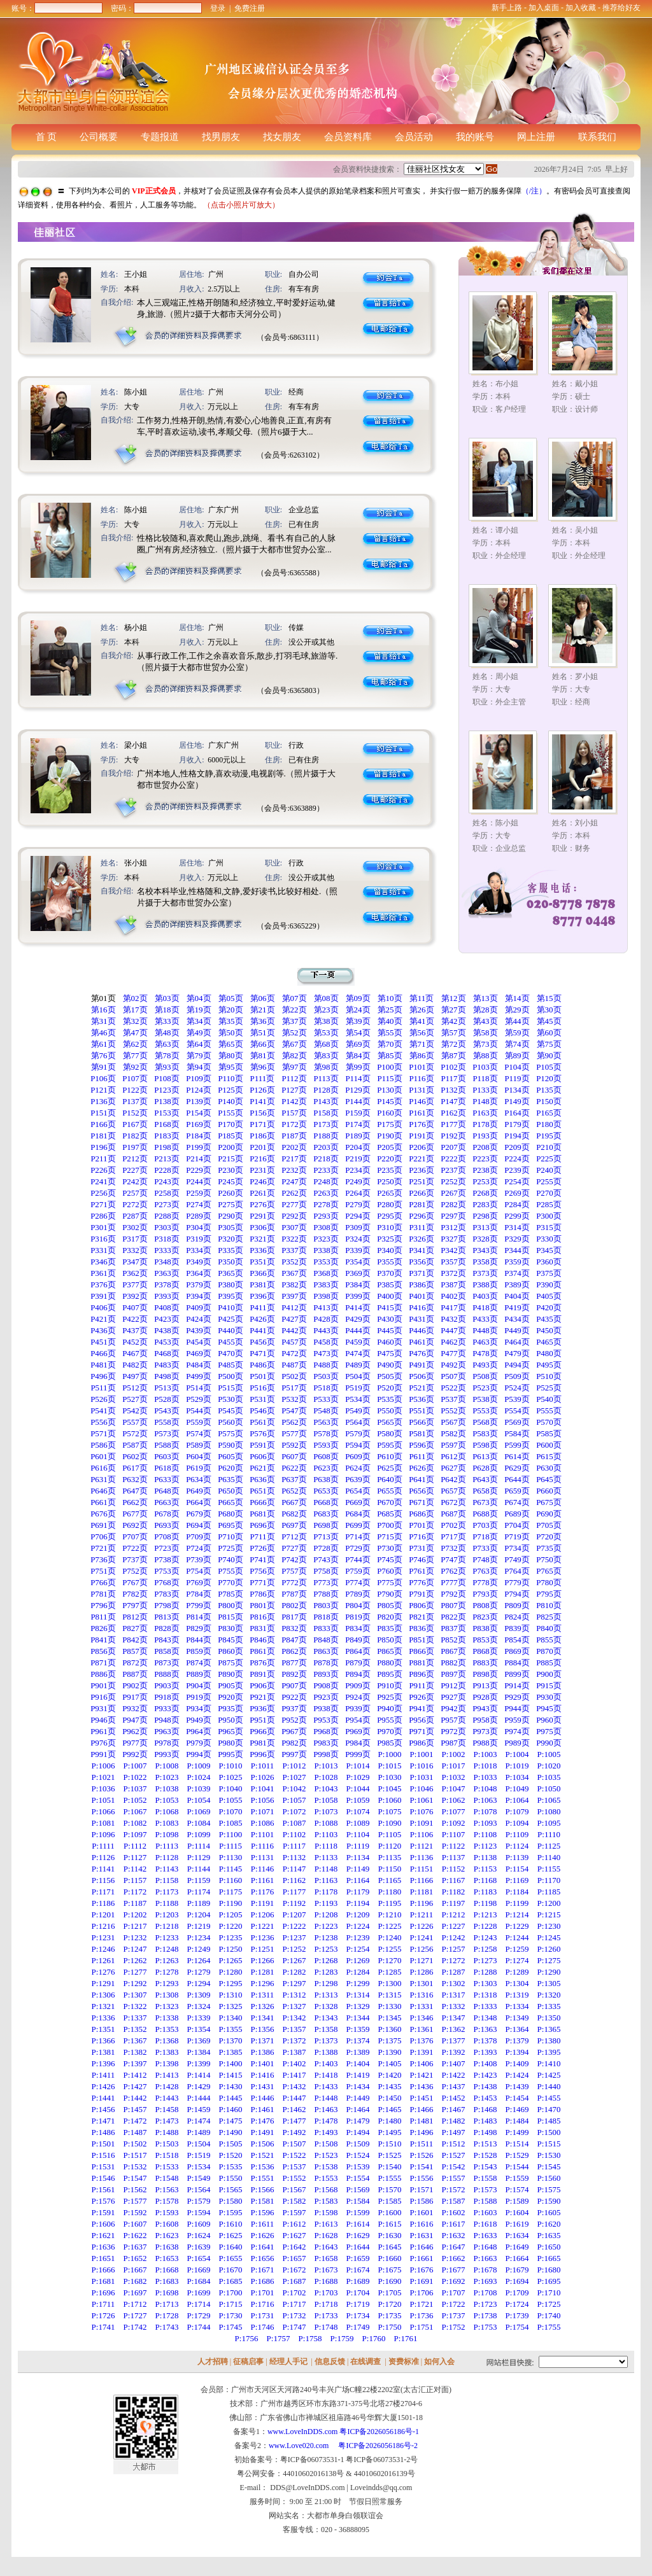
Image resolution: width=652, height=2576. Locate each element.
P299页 (517, 1216)
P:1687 (294, 2281)
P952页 (294, 1720)
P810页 (549, 1605)
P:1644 (358, 2246)
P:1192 (294, 1903)
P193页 (485, 1135)
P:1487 (135, 2132)
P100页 (389, 1067)
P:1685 (231, 2281)
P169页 (198, 1124)
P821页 (421, 1616)
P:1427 (135, 2086)
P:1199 (517, 1903)
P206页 (421, 1147)
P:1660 (390, 2258)
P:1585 (390, 2201)
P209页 (517, 1147)
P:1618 (485, 2224)
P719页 (517, 1536)
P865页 (389, 1651)
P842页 (135, 1639)
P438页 (167, 1330)
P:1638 (167, 2246)
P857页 (135, 1651)
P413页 (326, 1307)
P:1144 (198, 1868)
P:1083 (167, 1823)
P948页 (167, 1720)
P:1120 (389, 1846)
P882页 (453, 1662)
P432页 (453, 1319)
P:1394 (517, 2052)
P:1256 (422, 1949)
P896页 (421, 1674)
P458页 (326, 1342)
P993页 (167, 1754)
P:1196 (421, 1903)
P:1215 (549, 1914)
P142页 (294, 1101)
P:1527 (453, 2155)
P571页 (103, 1433)
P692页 (135, 1525)
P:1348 (485, 2017)
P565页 (389, 1422)
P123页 (167, 1090)
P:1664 (517, 2258)
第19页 (199, 1009)
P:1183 (485, 1891)
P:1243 (485, 1937)
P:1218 (167, 1926)
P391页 (103, 1296)
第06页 (262, 998)
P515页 (230, 1387)
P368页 (326, 1273)
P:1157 (135, 1880)
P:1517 (135, 2155)
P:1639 (199, 2246)
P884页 (517, 1662)
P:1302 (453, 1983)
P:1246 (103, 1949)
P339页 (358, 1250)
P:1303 (485, 1983)
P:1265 (231, 1960)
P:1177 (294, 1891)
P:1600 (390, 2212)
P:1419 (358, 2075)
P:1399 (199, 2063)
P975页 (549, 1731)
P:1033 (485, 1777)
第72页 (453, 1044)
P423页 (167, 1319)
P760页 (389, 1571)
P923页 (326, 1697)
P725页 (230, 1548)
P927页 (453, 1697)
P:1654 (199, 2258)
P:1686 (262, 2281)
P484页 (198, 1364)
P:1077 (453, 1811)
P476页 (421, 1353)
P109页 (198, 1078)
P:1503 (167, 2143)
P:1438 (485, 2086)
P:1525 (390, 2155)
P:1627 (294, 2235)
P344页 (517, 1250)
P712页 (294, 1536)
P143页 (326, 1101)
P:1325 (231, 2006)
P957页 (453, 1720)
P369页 (358, 1273)
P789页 (358, 1594)
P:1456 (103, 2109)
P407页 (135, 1307)
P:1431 (262, 2086)
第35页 (230, 1021)
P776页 (421, 1582)
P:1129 (198, 1857)
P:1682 (135, 2281)
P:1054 (199, 1800)
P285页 (549, 1204)
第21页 (262, 1009)
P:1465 (390, 2109)
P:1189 (198, 1903)
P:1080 (549, 1811)
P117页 (453, 1078)
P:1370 (231, 2040)
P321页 (262, 1238)
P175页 (389, 1124)
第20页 (230, 1009)
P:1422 (453, 2075)
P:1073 (326, 1811)
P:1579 (199, 2201)
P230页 (230, 1170)
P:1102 (294, 1834)
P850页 (389, 1639)
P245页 (230, 1181)
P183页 (167, 1135)
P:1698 (167, 2292)
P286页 (103, 1216)
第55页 (390, 1032)
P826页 (103, 1628)
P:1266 (262, 1960)
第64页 (199, 1044)
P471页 (262, 1353)
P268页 (485, 1193)
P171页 (262, 1124)
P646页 (103, 1490)
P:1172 (135, 1891)
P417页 (453, 1307)
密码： (156, 8)
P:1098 (167, 1834)
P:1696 (103, 2292)
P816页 (262, 1616)
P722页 (135, 1548)
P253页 (485, 1181)
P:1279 (199, 1972)
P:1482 (453, 2120)
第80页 (230, 1055)
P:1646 (422, 2246)
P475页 (389, 1353)
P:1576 (103, 2201)
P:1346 (422, 2017)
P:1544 (517, 2166)
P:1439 (517, 2086)
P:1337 (135, 2017)
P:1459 (199, 2109)
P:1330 (390, 2006)
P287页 (135, 1216)
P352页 (294, 1261)
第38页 (326, 1021)
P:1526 (422, 2155)
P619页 (198, 1468)
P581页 (421, 1433)
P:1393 (485, 2052)
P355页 (389, 1261)
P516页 (262, 1387)
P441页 (262, 1330)
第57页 (453, 1032)
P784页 (198, 1594)
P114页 (357, 1078)
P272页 (135, 1204)
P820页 (389, 1616)
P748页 (485, 1559)
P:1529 (517, 2155)
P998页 (326, 1754)
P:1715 (231, 2304)
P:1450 (390, 2098)
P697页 (294, 1525)
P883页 (485, 1662)
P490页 (389, 1364)
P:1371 (262, 2040)
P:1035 (549, 1777)
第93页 (167, 1067)
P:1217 (135, 1926)
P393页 (167, 1296)
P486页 (262, 1364)
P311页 (421, 1227)
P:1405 (390, 2063)
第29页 (517, 1009)
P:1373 (326, 2040)
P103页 (485, 1067)
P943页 (485, 1708)
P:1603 (485, 2212)
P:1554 (358, 2178)
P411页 (262, 1307)
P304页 (198, 1227)
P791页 (421, 1594)
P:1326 (262, 2006)
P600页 (549, 1445)
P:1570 (390, 2189)
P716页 (421, 1536)
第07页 (294, 998)
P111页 (262, 1078)
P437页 (135, 1330)
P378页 (167, 1284)
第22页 (294, 1009)
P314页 (517, 1227)
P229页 (198, 1170)
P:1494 (358, 2132)
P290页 (230, 1216)
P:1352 (135, 2029)
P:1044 (358, 1788)
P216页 (262, 1158)
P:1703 (326, 2292)
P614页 (517, 1456)
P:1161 (262, 1880)
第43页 (485, 1021)
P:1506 (262, 2143)
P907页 (294, 1685)
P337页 (294, 1250)
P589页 (198, 1445)
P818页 (326, 1616)
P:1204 (199, 1914)
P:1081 (103, 1823)
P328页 (485, 1238)
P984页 (358, 1742)
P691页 (103, 1525)
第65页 (230, 1044)
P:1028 (326, 1777)
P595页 (389, 1445)
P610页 (389, 1456)
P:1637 (135, 2246)
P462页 (453, 1342)
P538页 (485, 1399)
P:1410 (549, 2063)
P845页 (230, 1639)
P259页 (198, 1193)
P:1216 (103, 1926)
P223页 (485, 1158)
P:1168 (485, 1880)
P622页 (294, 1468)
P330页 (549, 1238)
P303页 (167, 1227)
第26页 (421, 1009)
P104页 (517, 1067)
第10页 (390, 998)
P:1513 (485, 2143)
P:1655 (231, 2258)
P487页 (294, 1364)
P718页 (485, 1536)
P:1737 (453, 2315)
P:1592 (135, 2212)
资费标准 (403, 2361)
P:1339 (199, 2017)
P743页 (326, 1559)
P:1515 (549, 2143)
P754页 (198, 1571)
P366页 (262, 1273)
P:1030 (390, 1777)
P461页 (421, 1342)
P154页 (198, 1112)
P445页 (389, 1330)
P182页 (135, 1135)
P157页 (294, 1112)
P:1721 (422, 2304)
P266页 (421, 1193)
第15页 (549, 998)
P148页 (485, 1101)
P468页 (167, 1353)
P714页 (358, 1536)
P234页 (358, 1170)
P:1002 (453, 1754)
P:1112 (135, 1846)
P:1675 (390, 2269)
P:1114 (198, 1846)
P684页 (358, 1513)
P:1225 (390, 1926)
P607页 (294, 1456)
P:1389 (358, 2052)
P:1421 (422, 2075)
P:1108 (485, 1834)
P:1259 (517, 1949)
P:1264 (199, 1960)
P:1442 (135, 2098)
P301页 (103, 1227)
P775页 (389, 1582)
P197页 (135, 1147)
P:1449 (358, 2098)
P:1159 (198, 1880)
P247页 (294, 1181)
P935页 (230, 1708)
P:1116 (262, 1846)
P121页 (103, 1090)
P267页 (453, 1193)
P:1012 (294, 1765)
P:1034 (517, 1777)
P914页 (517, 1685)
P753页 (167, 1571)
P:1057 (294, 1800)
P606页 (262, 1456)
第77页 (135, 1055)
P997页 (294, 1754)
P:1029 (358, 1777)
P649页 (198, 1490)
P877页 (294, 1662)
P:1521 (262, 2155)
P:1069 (199, 1811)
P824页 (517, 1616)
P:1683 (167, 2281)
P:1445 (231, 2098)
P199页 (198, 1147)
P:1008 (167, 1765)
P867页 (453, 1651)
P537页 (453, 1399)
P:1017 (453, 1765)
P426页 (262, 1319)
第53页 (326, 1032)
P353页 (326, 1261)
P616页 (103, 1468)
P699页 (358, 1525)
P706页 (103, 1536)
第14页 (517, 998)
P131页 (421, 1090)
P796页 (103, 1605)
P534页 (358, 1399)
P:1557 (453, 2178)
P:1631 (422, 2235)
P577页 (294, 1433)
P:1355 (231, 2029)
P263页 (326, 1193)
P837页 (453, 1628)
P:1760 (374, 2338)
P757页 (294, 1571)
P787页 (294, 1594)
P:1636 (103, 2246)
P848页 (326, 1639)
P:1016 (422, 1765)
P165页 (549, 1112)
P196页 (103, 1147)
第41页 (421, 1021)
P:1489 (199, 2132)
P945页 (549, 1708)
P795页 (549, 1594)
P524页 (517, 1387)
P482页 (135, 1364)
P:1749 (358, 2327)
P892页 (294, 1674)
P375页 (549, 1273)
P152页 (135, 1112)
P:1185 (548, 1891)
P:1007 (135, 1765)
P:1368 (167, 2040)
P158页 (326, 1112)
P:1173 (166, 1891)
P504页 (358, 1376)
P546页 (262, 1410)
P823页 (485, 1616)
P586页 (103, 1445)
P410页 (230, 1307)
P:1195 (389, 1903)
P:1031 (422, 1777)
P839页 (517, 1628)
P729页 (358, 1548)
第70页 (390, 1044)
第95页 (230, 1067)
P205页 (389, 1147)
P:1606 (103, 2224)
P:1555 (390, 2178)
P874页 (198, 1662)
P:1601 (422, 2212)
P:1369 (199, 2040)
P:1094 (517, 1823)
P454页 (198, 1342)
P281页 (421, 1204)
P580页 (389, 1433)
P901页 (103, 1685)
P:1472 (135, 2120)
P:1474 (199, 2120)
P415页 (389, 1307)
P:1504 (199, 2143)
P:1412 (135, 2075)
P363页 (167, 1273)
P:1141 (103, 1868)
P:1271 (422, 1960)
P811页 (102, 1616)
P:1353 (167, 2029)
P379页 (198, 1284)
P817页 (294, 1616)
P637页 (294, 1479)
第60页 (549, 1032)
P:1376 (422, 2040)
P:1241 (422, 1937)
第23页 (326, 1009)
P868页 (485, 1651)
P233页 (326, 1170)
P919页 (198, 1697)
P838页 (485, 1628)
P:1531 (103, 2166)
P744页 (358, 1559)
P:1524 (358, 2155)
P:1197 (453, 1903)
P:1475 (231, 2120)
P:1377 (453, 2040)
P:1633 (485, 2235)
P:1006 (103, 1765)
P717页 (453, 1536)
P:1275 (549, 1960)
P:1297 (294, 1983)
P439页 (198, 1330)
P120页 (549, 1078)
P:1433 (326, 2086)
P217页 (294, 1158)
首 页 (46, 137)
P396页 (262, 1296)
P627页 (453, 1468)
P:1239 (358, 1937)
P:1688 (326, 2281)
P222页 (453, 1158)
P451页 (103, 1342)
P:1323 (167, 2006)
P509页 (517, 1376)
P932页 (135, 1708)
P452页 (135, 1342)
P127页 (294, 1090)
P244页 (198, 1181)
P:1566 (262, 2189)
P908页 (326, 1685)
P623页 (326, 1468)
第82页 (294, 1055)
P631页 (103, 1479)
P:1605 (549, 2212)
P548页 (326, 1410)
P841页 (103, 1639)
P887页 (135, 1674)
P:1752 (453, 2327)
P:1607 (135, 2224)
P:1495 (390, 2132)
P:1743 (167, 2327)
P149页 (517, 1101)
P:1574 (517, 2189)
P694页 (198, 1525)
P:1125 (548, 1846)
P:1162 (294, 1880)
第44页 (517, 1021)
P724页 (198, 1548)
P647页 (135, 1490)
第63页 (167, 1044)
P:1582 (294, 2201)
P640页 (389, 1479)
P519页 (358, 1387)
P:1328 (326, 2006)
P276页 (262, 1204)
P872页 (135, 1662)
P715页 (389, 1536)
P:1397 (135, 2063)
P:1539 (358, 2166)
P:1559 (517, 2178)
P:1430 (231, 2086)
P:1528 (485, 2155)
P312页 (453, 1227)
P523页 (485, 1387)
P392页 (135, 1296)
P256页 (103, 1193)
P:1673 (326, 2269)
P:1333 (485, 2006)
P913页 (485, 1685)
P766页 (103, 1582)
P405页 (549, 1296)
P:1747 (294, 2327)
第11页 (421, 998)
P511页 (102, 1387)
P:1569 (358, 2189)
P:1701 (262, 2292)
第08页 (326, 998)
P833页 (326, 1628)
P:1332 (453, 2006)
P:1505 (231, 2143)
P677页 (135, 1513)
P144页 (358, 1101)
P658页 (485, 1490)
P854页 (517, 1639)
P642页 (453, 1479)
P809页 (517, 1605)
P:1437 (453, 2086)
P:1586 (422, 2201)
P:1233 (167, 1937)
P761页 (421, 1571)
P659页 (517, 1490)
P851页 (421, 1639)
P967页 (294, 1731)
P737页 (135, 1559)
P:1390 (390, 2052)
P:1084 (199, 1823)
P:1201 (103, 1914)
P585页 (549, 1433)
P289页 (198, 1216)
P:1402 (294, 2063)
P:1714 (199, 2304)
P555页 (549, 1410)
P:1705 (390, 2292)
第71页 (421, 1044)
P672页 (453, 1502)
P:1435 (390, 2086)
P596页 (421, 1445)
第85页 (390, 1055)
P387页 (453, 1284)
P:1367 (135, 2040)
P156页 (262, 1112)
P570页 (549, 1422)
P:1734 (358, 2315)
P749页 (517, 1559)
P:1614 (358, 2224)
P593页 (326, 1445)
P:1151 (421, 1868)
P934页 (198, 1708)
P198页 (167, 1147)
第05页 (230, 998)
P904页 (198, 1685)
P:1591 (103, 2212)
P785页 (230, 1594)
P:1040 (231, 1788)
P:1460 (231, 2109)
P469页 (198, 1353)
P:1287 (453, 1972)
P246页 (262, 1181)
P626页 (421, 1468)
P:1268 (326, 1960)
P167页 (135, 1124)
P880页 (389, 1662)
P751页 (103, 1571)
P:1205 (231, 1914)
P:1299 (358, 1983)
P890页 (230, 1674)
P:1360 (390, 2029)
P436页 (103, 1330)
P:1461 (262, 2109)
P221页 (421, 1158)
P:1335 (549, 2006)
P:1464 (358, 2109)
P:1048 (485, 1788)
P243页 (167, 1181)
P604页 (198, 1456)
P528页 (167, 1399)
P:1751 (422, 2327)
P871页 (103, 1662)
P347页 (135, 1261)
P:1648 (485, 2246)
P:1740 (549, 2315)
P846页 (262, 1639)
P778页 (485, 1582)
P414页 (358, 1307)
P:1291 (103, 1983)
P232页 (294, 1170)
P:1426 (103, 2086)
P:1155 (548, 1868)
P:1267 (294, 1960)
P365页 (230, 1273)
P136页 (103, 1101)
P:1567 (294, 2189)
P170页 (230, 1124)
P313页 (485, 1227)
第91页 (103, 1067)
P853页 (485, 1639)
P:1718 (326, 2304)
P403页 (485, 1296)
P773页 (326, 1582)
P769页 (198, 1582)
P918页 (167, 1697)
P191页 (421, 1135)
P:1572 (453, 2189)
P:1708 (485, 2292)
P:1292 (135, 1983)
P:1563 (167, 2189)
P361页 (103, 1273)
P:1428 (167, 2086)
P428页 (326, 1319)
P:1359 (358, 2029)
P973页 (485, 1731)
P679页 (198, 1513)
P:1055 (231, 1800)
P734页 (517, 1548)
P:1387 (294, 2052)
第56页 (421, 1032)
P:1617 (453, 2224)
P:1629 (358, 2235)
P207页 (453, 1147)
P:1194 (357, 1903)
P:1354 (199, 2029)
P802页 (294, 1605)
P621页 (262, 1468)
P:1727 (135, 2315)
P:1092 (453, 1823)
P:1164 (357, 1880)
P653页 (326, 1490)
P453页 (167, 1342)
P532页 (294, 1399)
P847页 (294, 1639)
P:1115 (230, 1846)
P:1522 (294, 2155)
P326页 (421, 1238)
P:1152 (453, 1868)
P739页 (198, 1559)
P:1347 (453, 2017)
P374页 (517, 1273)
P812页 (135, 1616)
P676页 (103, 1513)
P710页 (230, 1536)
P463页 (485, 1342)
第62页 (135, 1044)
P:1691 (422, 2281)
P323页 (326, 1238)
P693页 (167, 1525)
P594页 (358, 1445)
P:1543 (485, 2166)
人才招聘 (212, 2361)
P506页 (421, 1376)
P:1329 (358, 2006)
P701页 (421, 1525)
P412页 (294, 1307)
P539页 (517, 1399)
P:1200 (549, 1903)
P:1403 (326, 2063)
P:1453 (485, 2098)
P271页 (103, 1204)
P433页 (485, 1319)
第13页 (485, 998)
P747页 (453, 1559)
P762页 (453, 1571)
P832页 (294, 1628)
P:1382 (135, 2052)
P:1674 (358, 2269)
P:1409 (517, 2063)
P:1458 (167, 2109)
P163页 (485, 1112)
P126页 (262, 1090)
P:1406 (422, 2063)
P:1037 (135, 1788)
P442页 (294, 1330)
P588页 (167, 1445)
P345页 (549, 1250)
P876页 (262, 1662)
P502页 (294, 1376)
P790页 (389, 1594)
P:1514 (517, 2143)
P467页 (135, 1353)
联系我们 (597, 137)
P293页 (326, 1216)
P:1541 (422, 2166)
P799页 (198, 1605)
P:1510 (390, 2143)
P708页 (167, 1536)
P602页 (135, 1456)
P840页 (549, 1628)
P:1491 (262, 2132)
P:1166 (421, 1880)
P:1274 (517, 1960)
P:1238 (326, 1937)
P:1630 (390, 2235)
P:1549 (199, 2178)
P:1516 (103, 2155)
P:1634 (517, 2235)
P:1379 (517, 2040)
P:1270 (390, 1960)
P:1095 (549, 1823)
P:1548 (167, 2178)
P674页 (517, 1502)
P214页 (198, 1158)
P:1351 (103, 2029)
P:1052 (135, 1800)
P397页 (294, 1296)
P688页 (485, 1513)
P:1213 (485, 1914)
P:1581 (262, 2201)
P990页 (549, 1742)
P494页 (517, 1364)
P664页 (198, 1502)
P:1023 (167, 1777)
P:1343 (326, 2017)
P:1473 (167, 2120)
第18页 (167, 1009)
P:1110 (548, 1834)
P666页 (262, 1502)
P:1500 (549, 2132)
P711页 (262, 1536)
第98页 (326, 1067)
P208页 (485, 1147)
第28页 (485, 1009)
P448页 (485, 1330)
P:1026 (262, 1777)
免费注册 (249, 8)
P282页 (453, 1204)
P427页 (294, 1319)
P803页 (326, 1605)
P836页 (421, 1628)
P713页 (326, 1536)
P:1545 (549, 2166)
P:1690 (390, 2281)
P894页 (358, 1674)
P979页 (198, 1742)
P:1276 (103, 1972)
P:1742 (135, 2327)
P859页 (198, 1651)
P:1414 (199, 2075)
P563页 (326, 1422)
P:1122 (453, 1846)
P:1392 (453, 2052)
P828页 (167, 1628)
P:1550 (231, 2178)
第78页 (167, 1055)
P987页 (453, 1742)
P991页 (103, 1754)
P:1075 (390, 1811)
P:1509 (358, 2143)
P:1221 (262, 1926)
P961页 (103, 1731)
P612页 (453, 1456)
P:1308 (167, 1994)
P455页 (230, 1342)
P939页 (358, 1708)
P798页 (167, 1605)
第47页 (135, 1032)
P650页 (230, 1490)
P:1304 (517, 1983)
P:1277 (135, 1972)
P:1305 (549, 1983)
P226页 (103, 1170)
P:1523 (326, 2155)
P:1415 (231, 2075)
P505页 (389, 1376)
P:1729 (199, 2315)
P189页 (358, 1135)
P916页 (103, 1697)
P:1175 (230, 1891)
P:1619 (517, 2224)
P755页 (230, 1571)
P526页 (103, 1399)
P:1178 (326, 1891)
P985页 (389, 1742)
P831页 (262, 1628)
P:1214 (517, 1914)
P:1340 (231, 2017)
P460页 (389, 1342)
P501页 (262, 1376)
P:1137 (453, 1857)
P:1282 (294, 1972)
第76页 (103, 1055)
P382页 (294, 1284)
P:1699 (199, 2292)
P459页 (358, 1342)
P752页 (135, 1571)
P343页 (485, 1250)
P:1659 (358, 2258)
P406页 (103, 1307)
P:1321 (103, 2006)
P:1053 (167, 1800)
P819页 (358, 1616)
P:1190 (230, 1903)
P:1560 (549, 2178)
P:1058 (326, 1800)
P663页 (167, 1502)
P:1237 (294, 1937)
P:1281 (262, 1972)
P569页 (517, 1422)
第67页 (294, 1044)
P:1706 (422, 2292)
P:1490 (231, 2132)
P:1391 (422, 2052)
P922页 (294, 1697)
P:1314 (358, 1994)
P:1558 (485, 2178)
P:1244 (517, 1937)
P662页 (135, 1502)
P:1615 (390, 2224)
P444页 (358, 1330)
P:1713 (167, 2304)
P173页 (326, 1124)
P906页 (262, 1685)
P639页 (358, 1479)
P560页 (230, 1422)
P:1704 (358, 2292)
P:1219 (199, 1926)
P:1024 (199, 1777)
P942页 (453, 1708)
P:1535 (231, 2166)
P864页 (358, 1651)
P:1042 (294, 1788)
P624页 (358, 1468)
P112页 (293, 1078)
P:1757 (278, 2338)
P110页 (230, 1078)
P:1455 (549, 2098)
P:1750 (390, 2327)
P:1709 (517, 2292)
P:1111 (103, 1846)
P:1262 (135, 1960)
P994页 (198, 1754)
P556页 (103, 1422)
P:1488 (167, 2132)
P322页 (294, 1238)
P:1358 (326, 2029)
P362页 (135, 1273)
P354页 (358, 1261)
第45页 (549, 1021)
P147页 (453, 1101)
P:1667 (135, 2269)
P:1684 (199, 2281)
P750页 (549, 1559)
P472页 (294, 1353)
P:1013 (326, 1765)
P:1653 (167, 2258)
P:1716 (262, 2304)
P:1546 (103, 2178)
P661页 (103, 1502)
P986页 (421, 1742)
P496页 (103, 1376)
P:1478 (326, 2120)
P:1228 (485, 1926)
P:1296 (262, 1983)
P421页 (103, 1319)
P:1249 (199, 1949)
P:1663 (485, 2258)
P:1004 (517, 1754)
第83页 (326, 1055)
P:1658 (326, 2258)
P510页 (549, 1376)
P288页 (167, 1216)
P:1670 (231, 2269)
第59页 (517, 1032)
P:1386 (262, 2052)
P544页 (198, 1410)
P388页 (485, 1284)
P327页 (453, 1238)
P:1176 (262, 1891)
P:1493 (326, 2132)
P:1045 (390, 1788)
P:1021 (103, 1777)
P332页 (135, 1250)
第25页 (390, 1009)
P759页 (358, 1571)
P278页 (326, 1204)
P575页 (230, 1433)
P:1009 (199, 1765)
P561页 (262, 1422)
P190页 (389, 1135)
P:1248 (167, 1949)
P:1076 (422, 1811)
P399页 (358, 1296)
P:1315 (390, 1994)
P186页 (262, 1135)
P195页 (549, 1135)
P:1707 (453, 2292)
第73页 (485, 1044)
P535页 (389, 1399)
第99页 (358, 1067)
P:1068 (167, 1811)
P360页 (549, 1261)
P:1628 (326, 2235)
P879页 (358, 1662)
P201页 (262, 1147)
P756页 (262, 1571)
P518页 (326, 1387)
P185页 (230, 1135)
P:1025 (231, 1777)
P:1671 (262, 2269)
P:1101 (262, 1834)
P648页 (167, 1490)
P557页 (135, 1422)
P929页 (517, 1697)
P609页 (358, 1456)
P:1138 (485, 1857)
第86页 (421, 1055)
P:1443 (167, 2098)
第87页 (453, 1055)
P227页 (135, 1170)
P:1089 (358, 1823)
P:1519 (199, 2155)
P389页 (517, 1284)
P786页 (262, 1594)
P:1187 (135, 1903)
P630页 (549, 1468)
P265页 (389, 1193)
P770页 (230, 1582)
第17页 (135, 1009)
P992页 (135, 1754)
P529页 (198, 1399)
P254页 (517, 1181)
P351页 (262, 1261)
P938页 (326, 1708)
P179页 (517, 1124)
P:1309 (199, 1994)
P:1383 (167, 2052)
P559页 (198, 1422)
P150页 (549, 1101)
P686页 (421, 1513)
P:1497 (453, 2132)
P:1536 (262, 2166)
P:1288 (485, 1972)
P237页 (453, 1170)
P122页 (135, 1090)
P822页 (453, 1616)
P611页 (421, 1456)
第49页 (199, 1032)
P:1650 (549, 2246)
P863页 (326, 1651)
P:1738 (485, 2315)
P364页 (198, 1273)
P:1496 (422, 2132)
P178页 (485, 1124)
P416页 (421, 1307)
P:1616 (422, 2224)
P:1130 (230, 1857)
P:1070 (231, 1811)
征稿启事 (248, 2361)
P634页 (198, 1479)
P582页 (453, 1433)
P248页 (326, 1181)
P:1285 (390, 1972)
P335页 (230, 1250)
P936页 (262, 1708)
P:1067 (135, 1811)
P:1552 (294, 2178)
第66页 (262, 1044)
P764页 (517, 1571)
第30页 (549, 1009)
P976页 (103, 1742)
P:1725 (549, 2304)
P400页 (389, 1296)
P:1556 (422, 2178)
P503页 (326, 1376)
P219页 (358, 1158)
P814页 (198, 1616)
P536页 (421, 1399)
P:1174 (198, 1891)
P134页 (517, 1090)
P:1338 (167, 2017)
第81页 (262, 1055)
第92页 (135, 1067)
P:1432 (294, 2086)
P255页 (549, 1181)
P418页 (485, 1307)
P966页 (262, 1731)
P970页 (389, 1731)
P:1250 (231, 1949)
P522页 (453, 1387)
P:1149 (357, 1868)
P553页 (485, 1410)
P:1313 (326, 1994)
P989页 (517, 1742)
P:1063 (485, 1800)
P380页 (230, 1284)
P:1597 (294, 2212)
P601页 (103, 1456)
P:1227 (453, 1926)
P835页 (389, 1628)
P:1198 (485, 1903)
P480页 (549, 1353)
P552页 (453, 1410)
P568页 (485, 1422)
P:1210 (390, 1914)
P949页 (198, 1720)
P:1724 (517, 2304)
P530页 (230, 1399)
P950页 (230, 1720)
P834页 (358, 1628)
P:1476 (262, 2120)
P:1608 (167, 2224)
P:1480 (390, 2120)
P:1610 (231, 2224)
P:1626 (262, 2235)
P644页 (517, 1479)
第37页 (294, 1021)
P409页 (198, 1307)
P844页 (198, 1639)
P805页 (389, 1605)
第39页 (358, 1021)
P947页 (135, 1720)
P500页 (230, 1376)
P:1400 (231, 2063)
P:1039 (199, 1788)
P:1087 (294, 1823)
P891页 (262, 1674)
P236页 (421, 1170)
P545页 (230, 1410)
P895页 (389, 1674)
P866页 (421, 1651)
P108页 (167, 1078)
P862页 (294, 1651)
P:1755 (549, 2327)
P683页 (326, 1513)
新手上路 (507, 7)
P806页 (421, 1605)
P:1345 (390, 2017)
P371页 (421, 1273)
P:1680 (549, 2269)
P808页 (485, 1605)
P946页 (103, 1720)
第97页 (294, 1067)
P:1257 (453, 1949)
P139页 (198, 1101)
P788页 (326, 1594)
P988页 (485, 1742)
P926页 (421, 1697)
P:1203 (167, 1914)
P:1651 (103, 2258)
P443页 (326, 1330)
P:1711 (103, 2304)
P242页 (135, 1181)
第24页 (358, 1009)
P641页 (421, 1479)
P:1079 (517, 1811)
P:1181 (421, 1891)
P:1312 (294, 1994)
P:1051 (103, 1800)
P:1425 (549, 2075)
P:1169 (517, 1880)
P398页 (326, 1296)
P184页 (198, 1135)
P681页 (262, 1513)
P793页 (485, 1594)
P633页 (167, 1479)
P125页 (230, 1090)
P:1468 (485, 2109)
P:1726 (103, 2315)
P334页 (198, 1250)
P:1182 (453, 1891)
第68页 (326, 1044)
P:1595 (231, 2212)
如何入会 (439, 2361)
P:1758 (310, 2338)
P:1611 (262, 2224)
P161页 (421, 1112)
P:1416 (262, 2075)
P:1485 (549, 2120)
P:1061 (422, 1800)
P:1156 (103, 1880)
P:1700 (231, 2292)
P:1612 (294, 2224)
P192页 (453, 1135)
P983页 (326, 1742)
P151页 (103, 1112)
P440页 (230, 1330)
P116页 (421, 1078)
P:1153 (485, 1868)
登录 (217, 8)
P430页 (389, 1319)
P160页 (389, 1112)
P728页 (326, 1548)
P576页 (262, 1433)
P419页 (517, 1307)
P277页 (294, 1204)
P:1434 (358, 2086)
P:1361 (422, 2029)
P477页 (453, 1353)
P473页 (326, 1353)
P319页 (198, 1238)
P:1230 (549, 1926)
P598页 (485, 1445)
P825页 (549, 1616)
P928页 (485, 1697)
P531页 (262, 1399)
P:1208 (326, 1914)
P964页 (198, 1731)
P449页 (517, 1330)
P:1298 (326, 1983)
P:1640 (231, 2246)
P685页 (389, 1513)
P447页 (453, 1330)
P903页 (167, 1685)
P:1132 (294, 1857)
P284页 (517, 1204)
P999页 (358, 1754)
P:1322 (135, 2006)
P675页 (549, 1502)
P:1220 (231, 1926)
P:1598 (326, 2212)
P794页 (517, 1594)
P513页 (167, 1387)
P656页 (421, 1490)
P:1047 (453, 1788)
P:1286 (422, 1972)
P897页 (453, 1674)
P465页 (549, 1342)
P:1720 (390, 2304)
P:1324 (199, 2006)
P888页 (167, 1674)
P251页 (421, 1181)
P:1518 (167, 2155)
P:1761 (406, 2338)
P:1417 (294, 2075)
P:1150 (389, 1868)
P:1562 (135, 2189)
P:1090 (390, 1823)
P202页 (294, 1147)
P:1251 (262, 1949)
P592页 (294, 1445)
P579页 (358, 1433)
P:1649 (517, 2246)
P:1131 (262, 1857)
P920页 (230, 1697)
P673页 (485, 1502)
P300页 (549, 1216)
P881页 (421, 1662)
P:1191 (262, 1903)
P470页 (230, 1353)
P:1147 (294, 1868)
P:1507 (294, 2143)
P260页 (230, 1193)
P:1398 (167, 2063)
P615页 (549, 1456)
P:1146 (262, 1868)
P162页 (453, 1112)
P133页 (485, 1090)
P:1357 (294, 2029)
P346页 (103, 1261)
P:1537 (294, 2166)
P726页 (262, 1548)
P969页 (358, 1731)
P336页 (262, 1250)
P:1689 (358, 2281)
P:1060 (390, 1800)
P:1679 (517, 2269)
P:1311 (262, 1994)
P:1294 (199, 1983)
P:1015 (390, 1765)
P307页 (294, 1227)
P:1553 (326, 2178)
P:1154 (517, 1868)
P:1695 (549, 2281)
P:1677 (453, 2269)
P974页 (517, 1731)
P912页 (453, 1685)
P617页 (135, 1468)
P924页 (358, 1697)
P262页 (294, 1193)
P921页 (262, 1697)
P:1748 (326, 2327)
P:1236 (262, 1937)
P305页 (230, 1227)
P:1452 (453, 2098)
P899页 (517, 1674)
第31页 (103, 1021)
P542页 (135, 1410)
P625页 (389, 1468)
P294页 (358, 1216)
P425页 (230, 1319)
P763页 (485, 1571)
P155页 (230, 1112)
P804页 (358, 1605)
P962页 (135, 1731)
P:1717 (294, 2304)
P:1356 (262, 2029)
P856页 (103, 1651)
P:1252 (294, 1949)
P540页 (549, 1399)
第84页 (358, 1055)
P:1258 (485, 1949)
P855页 (549, 1639)
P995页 (230, 1754)
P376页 (103, 1284)
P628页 (485, 1468)
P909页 (358, 1685)
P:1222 (294, 1926)
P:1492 (294, 2132)
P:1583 (326, 2201)
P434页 (517, 1319)
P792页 (453, 1594)
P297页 (453, 1216)
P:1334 (517, 2006)
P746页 (421, 1559)
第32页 (135, 1021)
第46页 (103, 1032)
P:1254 (358, 1949)
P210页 (549, 1147)
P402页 (453, 1296)
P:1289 (517, 1972)
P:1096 (103, 1834)
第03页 (167, 998)
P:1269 (358, 1960)
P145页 (389, 1101)
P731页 (421, 1548)
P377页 (135, 1284)
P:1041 (262, 1788)
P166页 (103, 1124)
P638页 (326, 1479)
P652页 (294, 1490)
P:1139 (517, 1857)
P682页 (294, 1513)
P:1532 (135, 2166)
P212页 (135, 1158)
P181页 (103, 1135)
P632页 (135, 1479)
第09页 (358, 998)
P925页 (389, 1697)
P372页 (453, 1273)
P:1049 (517, 1788)
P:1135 (389, 1857)
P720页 (549, 1536)
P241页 (103, 1181)
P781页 (103, 1594)
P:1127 (135, 1857)
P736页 (103, 1559)
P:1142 (135, 1868)
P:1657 (294, 2258)
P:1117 (294, 1846)
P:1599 (358, 2212)
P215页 (230, 1158)
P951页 (262, 1720)
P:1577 (135, 2201)
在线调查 (365, 2361)
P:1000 (390, 1754)
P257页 (135, 1193)
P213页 (167, 1158)
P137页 (135, 1101)
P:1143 (166, 1868)
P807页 (453, 1605)
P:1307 (135, 1994)
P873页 (167, 1662)
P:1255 (390, 1949)
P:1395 (549, 2052)
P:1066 (103, 1811)
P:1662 (453, 2258)
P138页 (167, 1101)
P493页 (485, 1364)
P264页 (358, 1193)
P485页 (230, 1364)
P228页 (167, 1170)
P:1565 (231, 2189)
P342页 (453, 1250)
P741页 (262, 1559)
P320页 (230, 1238)
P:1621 (103, 2235)
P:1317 (453, 1994)
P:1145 (230, 1868)
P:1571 (422, 2189)
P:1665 (549, 2258)
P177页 (453, 1124)
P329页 (517, 1238)
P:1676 (422, 2269)
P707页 (135, 1536)
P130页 (389, 1090)
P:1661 (422, 2258)
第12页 (453, 998)
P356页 (421, 1261)
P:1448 (326, 2098)
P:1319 (517, 1994)
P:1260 (549, 1949)
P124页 (198, 1090)
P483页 (167, 1364)
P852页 (453, 1639)
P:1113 (166, 1846)
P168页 (167, 1124)
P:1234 (199, 1937)
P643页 (485, 1479)
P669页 (358, 1502)
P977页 (135, 1742)
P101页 (421, 1067)
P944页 (517, 1708)
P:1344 (358, 2017)
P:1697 (135, 2292)
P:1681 (103, 2281)
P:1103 (326, 1834)
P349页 (198, 1261)
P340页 (389, 1250)
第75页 (549, 1044)
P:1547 (135, 2178)
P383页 (326, 1284)
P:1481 (422, 2120)
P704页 (517, 1525)
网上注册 (536, 137)
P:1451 (422, 2098)
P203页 (326, 1147)
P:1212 (453, 1914)
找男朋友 (221, 137)
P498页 (167, 1376)
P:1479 (358, 2120)
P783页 (167, 1594)
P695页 (230, 1525)
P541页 (103, 1410)
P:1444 (199, 2098)
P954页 (358, 1720)
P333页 (167, 1250)
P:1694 (517, 2281)
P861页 (262, 1651)
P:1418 (326, 2075)
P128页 (326, 1090)
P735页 (549, 1548)
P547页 (294, 1410)
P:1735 (390, 2315)
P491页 (421, 1364)
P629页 (517, 1468)
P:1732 (294, 2315)
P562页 (294, 1422)
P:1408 (485, 2063)
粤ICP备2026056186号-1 (379, 2431)
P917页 (135, 1697)
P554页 (517, 1410)
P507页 (453, 1376)
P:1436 (422, 2086)
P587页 (135, 1445)
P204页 (358, 1147)
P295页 (389, 1216)
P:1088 (326, 1823)
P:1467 (453, 2109)
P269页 (517, 1193)
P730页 (389, 1548)
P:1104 (357, 1834)
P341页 (421, 1250)
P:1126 (103, 1857)
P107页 (135, 1078)
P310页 (389, 1227)
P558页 (167, 1422)
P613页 (485, 1456)
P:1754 (517, 2327)
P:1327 (294, 2006)
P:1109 (517, 1834)
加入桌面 (543, 7)
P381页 (262, 1284)
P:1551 (262, 2178)
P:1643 (326, 2246)
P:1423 (485, 2075)
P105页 (549, 1067)
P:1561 (103, 2189)
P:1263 (167, 1960)
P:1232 (135, 1937)
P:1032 (453, 1777)
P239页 (517, 1170)
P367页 (294, 1273)
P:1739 (517, 2315)
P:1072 (294, 1811)
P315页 (549, 1227)
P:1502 (135, 2143)
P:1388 (326, 2052)
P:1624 (199, 2235)
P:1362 (453, 2029)
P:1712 (135, 2304)
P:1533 (167, 2166)
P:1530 (549, 2155)
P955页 (389, 1720)
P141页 (262, 1101)
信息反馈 (330, 2361)
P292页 (294, 1216)
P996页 (262, 1754)
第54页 (358, 1032)
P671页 (421, 1502)
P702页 (453, 1525)
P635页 (230, 1479)
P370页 (389, 1273)
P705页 (549, 1525)
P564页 (358, 1422)
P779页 (517, 1582)
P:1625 (231, 2235)
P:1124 (517, 1846)
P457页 (294, 1342)
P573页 (167, 1433)
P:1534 (199, 2166)
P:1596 (262, 2212)
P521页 (421, 1387)
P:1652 (135, 2258)
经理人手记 (288, 2361)
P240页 (549, 1170)
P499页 (198, 1376)
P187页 (294, 1135)
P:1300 (390, 1983)
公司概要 (99, 137)
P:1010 (231, 1765)
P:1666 (103, 2269)
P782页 (135, 1594)
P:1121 (421, 1846)
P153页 (167, 1112)
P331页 (103, 1250)
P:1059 (358, 1800)
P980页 (230, 1742)
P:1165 (389, 1880)
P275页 (230, 1204)
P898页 (485, 1674)
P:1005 (549, 1754)
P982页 (294, 1742)
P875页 (230, 1662)
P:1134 (357, 1857)
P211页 (102, 1158)
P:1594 (199, 2212)
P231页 (262, 1170)
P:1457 (135, 2109)
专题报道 (160, 137)
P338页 (326, 1250)
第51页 (262, 1032)
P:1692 (453, 2281)
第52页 (294, 1032)
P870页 (549, 1651)
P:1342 (294, 2017)
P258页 (167, 1193)
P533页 (326, 1399)
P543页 (167, 1410)
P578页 (326, 1433)
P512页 (135, 1387)
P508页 (485, 1376)
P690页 (549, 1513)
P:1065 (549, 1800)
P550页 (389, 1410)
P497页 (135, 1376)
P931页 (103, 1708)
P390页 (549, 1284)
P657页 (453, 1490)
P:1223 (326, 1926)
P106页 (103, 1078)
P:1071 (262, 1811)
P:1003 (485, 1754)
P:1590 (549, 2201)
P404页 (517, 1296)
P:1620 (549, 2224)
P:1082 (135, 1823)
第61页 (103, 1044)
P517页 (294, 1387)
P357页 (453, 1261)
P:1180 (389, 1891)
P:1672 (294, 2269)
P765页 (549, 1571)
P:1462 (294, 2109)
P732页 (453, 1548)
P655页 (389, 1490)
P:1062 (453, 1800)
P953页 (326, 1720)
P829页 (198, 1628)
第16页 (103, 1009)
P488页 (326, 1364)
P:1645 (390, 2246)
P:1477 (294, 2120)
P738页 (167, 1559)
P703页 (485, 1525)
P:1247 (135, 1949)
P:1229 (517, 1926)
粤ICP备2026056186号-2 (378, 2445)
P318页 (167, 1238)
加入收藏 (580, 7)
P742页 (294, 1559)
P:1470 (549, 2109)
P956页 (421, 1720)
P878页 (326, 1662)
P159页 (358, 1112)
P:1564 (199, 2189)
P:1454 (517, 2098)
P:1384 (199, 2052)
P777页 (453, 1582)
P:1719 (358, 2304)
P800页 (230, 1605)
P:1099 (199, 1834)
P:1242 (453, 1937)
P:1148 (326, 1868)
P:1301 (422, 1983)
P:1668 (167, 2269)
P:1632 (453, 2235)
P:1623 (167, 2235)
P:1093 (485, 1823)
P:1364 (517, 2029)
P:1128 (166, 1857)
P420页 (549, 1307)
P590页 (230, 1445)
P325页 (389, 1238)
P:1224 (358, 1926)
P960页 (549, 1720)
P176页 (421, 1124)
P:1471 (103, 2120)
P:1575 (549, 2189)
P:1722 (453, 2304)
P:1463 (326, 2109)
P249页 (358, 1181)
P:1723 (485, 2304)
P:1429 (199, 2086)
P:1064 (517, 1800)
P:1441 (103, 2098)
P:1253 (326, 1949)
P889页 (198, 1674)
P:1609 (199, 2224)
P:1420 (390, 2075)
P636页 (262, 1479)
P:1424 (517, 2075)
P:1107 (453, 1834)
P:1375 (390, 2040)
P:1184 (517, 1891)
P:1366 (103, 2040)
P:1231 (103, 1937)
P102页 (453, 1067)
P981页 (262, 1742)
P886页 (103, 1674)
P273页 (167, 1204)
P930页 (549, 1697)
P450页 (549, 1330)
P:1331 (422, 2006)
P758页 (326, 1571)
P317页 (135, 1238)
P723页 (167, 1548)
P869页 (517, 1651)
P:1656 (262, 2258)
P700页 (389, 1525)
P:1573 (485, 2189)
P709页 (198, 1536)
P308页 (326, 1227)
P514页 (198, 1387)
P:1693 (485, 2281)
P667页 (294, 1502)
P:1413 (167, 2075)
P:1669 (199, 2269)
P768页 (167, 1582)
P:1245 (549, 1937)
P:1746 (262, 2327)
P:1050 (549, 1788)
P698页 (326, 1525)
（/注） (533, 190)
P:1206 (262, 1914)
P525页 (549, 1387)
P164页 (517, 1112)
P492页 (453, 1364)
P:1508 (326, 2143)
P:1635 (549, 2235)
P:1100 (230, 1834)
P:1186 (103, 1903)
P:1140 (548, 1857)
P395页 (230, 1296)
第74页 (517, 1044)
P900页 (549, 1674)
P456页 (262, 1342)
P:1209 (358, 1914)
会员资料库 (348, 137)
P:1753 (485, 2327)
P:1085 (231, 1823)
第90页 (549, 1055)
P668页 (326, 1502)
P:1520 (231, 2155)
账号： (57, 8)
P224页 (517, 1158)
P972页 (453, 1731)
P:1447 (294, 2098)
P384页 (358, 1284)
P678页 (167, 1513)
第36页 (262, 1021)
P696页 (262, 1525)
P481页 (103, 1364)
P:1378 (485, 2040)
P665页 (230, 1502)
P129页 (358, 1090)
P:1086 (262, 1823)
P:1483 (485, 2120)
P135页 (549, 1090)
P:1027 (294, 1777)
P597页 (453, 1445)
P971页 (421, 1731)
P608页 (326, 1456)
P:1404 (358, 2063)
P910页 (389, 1685)
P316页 (103, 1238)
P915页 (549, 1685)
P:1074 (358, 1811)
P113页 (325, 1078)
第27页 (453, 1009)
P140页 (230, 1101)
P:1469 (517, 2109)
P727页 (294, 1548)
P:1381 (103, 2052)
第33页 (167, 1021)
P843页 (167, 1639)
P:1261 (103, 1960)
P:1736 (422, 2315)
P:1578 (167, 2201)
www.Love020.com (303, 2445)
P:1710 (549, 2292)
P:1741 (103, 2327)
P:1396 (103, 2063)
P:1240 (390, 1937)
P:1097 (135, 1834)
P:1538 (326, 2166)
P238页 (485, 1170)
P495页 (549, 1364)
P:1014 (358, 1765)
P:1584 (358, 2201)
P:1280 (231, 1972)
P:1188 (166, 1903)
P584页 (517, 1433)
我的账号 (475, 137)
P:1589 (517, 2201)
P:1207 (294, 1914)
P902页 (135, 1685)
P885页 (549, 1662)
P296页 (421, 1216)
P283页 (485, 1204)
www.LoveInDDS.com (302, 2431)
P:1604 (517, 2212)
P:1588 (485, 2201)
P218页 (326, 1158)
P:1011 (262, 1765)
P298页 (485, 1216)
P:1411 (103, 2075)
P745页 (389, 1559)
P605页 (230, 1456)
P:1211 (421, 1914)
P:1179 (357, 1891)
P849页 (358, 1639)
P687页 (453, 1513)
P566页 (421, 1422)
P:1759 (342, 2338)
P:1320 (549, 1994)
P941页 (421, 1708)
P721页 (103, 1548)
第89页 (517, 1055)
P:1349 (517, 2017)
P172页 (294, 1124)
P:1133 (326, 1857)
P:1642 (294, 2246)
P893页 (326, 1674)
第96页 (262, 1067)
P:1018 (485, 1765)
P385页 (389, 1284)
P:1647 (453, 2246)
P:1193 (326, 1903)
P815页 (230, 1616)
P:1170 (548, 1880)
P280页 (389, 1204)
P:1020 (549, 1765)
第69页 (358, 1044)
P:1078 (485, 1811)
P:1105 (389, 1834)
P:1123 (485, 1846)
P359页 (517, 1261)
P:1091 (422, 1823)
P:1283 (326, 1972)
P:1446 (262, 2098)
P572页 (135, 1433)
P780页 (549, 1582)
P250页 (389, 1181)
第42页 (453, 1021)
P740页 (230, 1559)
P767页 (135, 1582)
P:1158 (166, 1880)
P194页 (517, 1135)
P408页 (167, 1307)
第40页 (390, 1021)
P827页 (135, 1628)
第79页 (199, 1055)
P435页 (549, 1319)
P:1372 (294, 2040)
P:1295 (231, 1983)
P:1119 (357, 1846)
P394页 (198, 1296)
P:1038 (167, 1788)
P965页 (230, 1731)
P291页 (262, 1216)
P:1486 (103, 2132)
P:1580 (231, 2201)
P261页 (262, 1193)
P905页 (230, 1685)
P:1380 (549, 2040)
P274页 (198, 1204)
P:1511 (421, 2143)
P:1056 (262, 1800)
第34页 (199, 1021)
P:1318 (485, 1994)
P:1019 (517, 1765)
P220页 (389, 1158)
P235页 (389, 1170)
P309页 (358, 1227)
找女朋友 (282, 137)
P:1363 (485, 2029)
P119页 (516, 1078)
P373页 (485, 1273)
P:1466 (422, 2109)
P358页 (485, 1261)
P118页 (484, 1078)
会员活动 (414, 137)
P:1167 (453, 1880)
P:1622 (135, 2235)
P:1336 (103, 2017)
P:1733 (326, 2315)
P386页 (421, 1284)
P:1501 (103, 2143)
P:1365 (549, 2029)
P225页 (549, 1158)
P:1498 (485, 2132)
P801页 (262, 1605)
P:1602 (453, 2212)
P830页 (230, 1628)
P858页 (167, 1651)
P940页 (389, 1708)
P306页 (262, 1227)
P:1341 (262, 2017)
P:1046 (422, 1788)
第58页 (485, 1032)
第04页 (199, 998)
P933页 (167, 1708)
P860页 (230, 1651)
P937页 (294, 1708)
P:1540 (390, 2166)
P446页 (421, 1330)
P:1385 (231, 2052)
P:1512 (453, 2143)
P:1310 (231, 1994)
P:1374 (358, 2040)
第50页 (230, 1032)
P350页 (230, 1261)
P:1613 (326, 2224)
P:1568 (326, 2189)
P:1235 (231, 1937)
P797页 (135, 1605)
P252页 (453, 1181)
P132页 (453, 1090)
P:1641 (262, 2246)
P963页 (167, 1731)
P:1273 (485, 1960)
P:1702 (294, 2292)
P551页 (421, 1410)
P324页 (358, 1238)
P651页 (262, 1490)
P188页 (326, 1135)
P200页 (230, 1147)
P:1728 (167, 2315)
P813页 (167, 1616)
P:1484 (517, 2120)
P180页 (549, 1124)
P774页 (358, 1582)
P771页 (262, 1582)
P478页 (485, 1353)
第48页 (167, 1032)
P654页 (358, 1490)
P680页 (230, 1513)
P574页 (198, 1433)
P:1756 (247, 2338)
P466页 (103, 1353)
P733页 (485, 1548)
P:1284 (358, 1972)
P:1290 (549, 1972)
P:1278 (167, 1972)
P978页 (167, 1742)
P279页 (358, 1204)
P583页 (485, 1433)
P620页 (230, 1468)
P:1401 (262, 2063)
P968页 (326, 1731)
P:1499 (517, 2132)
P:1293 (167, 1983)
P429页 (358, 1319)
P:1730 (231, 2315)
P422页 (135, 1319)
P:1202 (135, 1914)
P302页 (135, 1227)
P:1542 (453, 2166)
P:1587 (453, 2201)
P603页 (167, 1456)
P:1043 (326, 1788)
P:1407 (453, 2063)
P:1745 (231, 2327)
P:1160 (230, 1880)
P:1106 (421, 1834)
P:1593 (167, 2212)
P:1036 (103, 1788)
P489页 (358, 1364)
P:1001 (422, 1754)
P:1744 (199, 2327)
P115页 (389, 1078)
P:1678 (485, 2269)
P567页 (453, 1422)
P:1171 (103, 1891)
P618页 (167, 1468)
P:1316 (422, 1994)
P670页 (389, 1502)
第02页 (135, 998)
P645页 (549, 1479)
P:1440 (549, 2086)
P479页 (517, 1353)
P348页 (167, 1261)
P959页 (517, 1720)
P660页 (549, 1490)
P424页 (198, 1319)
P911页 (421, 1685)
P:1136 (421, 1857)
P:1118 (326, 1846)
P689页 (517, 1513)
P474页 (358, 1353)
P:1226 (422, 1926)
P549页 (358, 1410)
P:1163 (326, 1880)
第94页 (199, 1067)
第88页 (485, 1055)
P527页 (135, 1399)
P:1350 (549, 2017)
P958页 (485, 1720)
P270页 (549, 1193)
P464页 (517, 1342)
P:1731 (262, 2315)
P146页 (421, 1101)
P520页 (389, 1387)
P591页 (262, 1445)
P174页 (358, 1124)
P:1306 (103, 1994)
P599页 (517, 1445)
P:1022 (135, 1777)
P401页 (421, 1296)
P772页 (294, 1582)
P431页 (421, 1319)
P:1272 (453, 1960)
